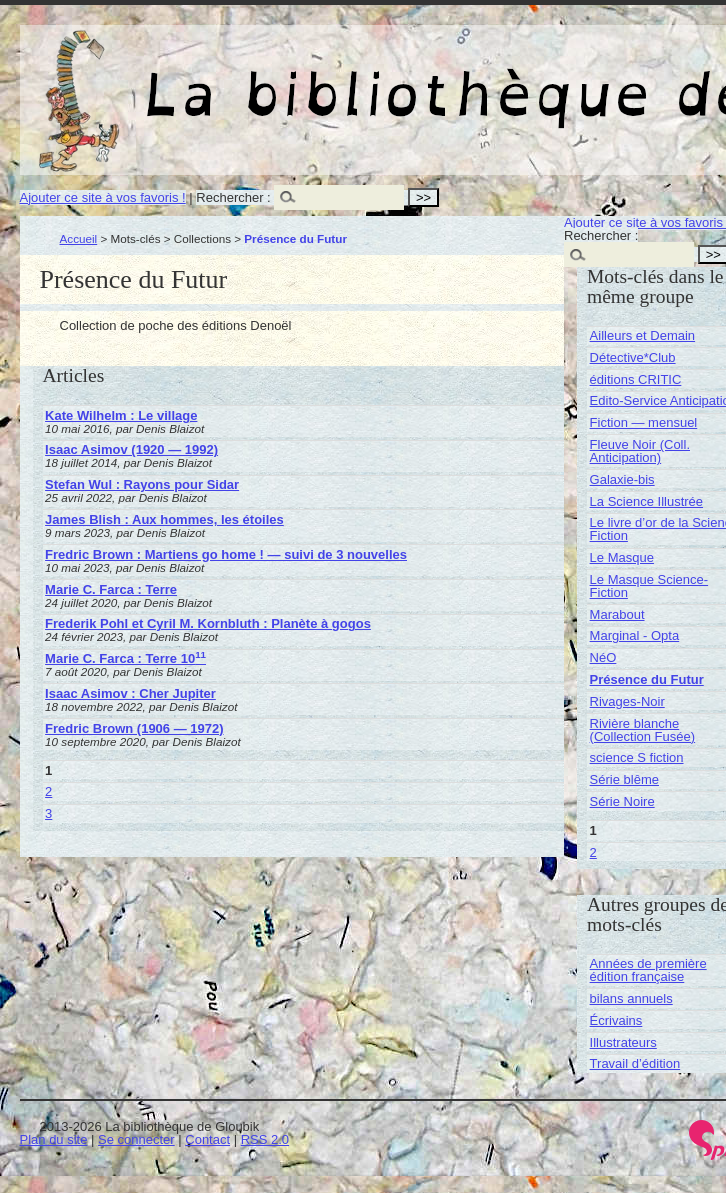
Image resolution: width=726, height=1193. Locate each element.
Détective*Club (633, 357)
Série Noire (622, 801)
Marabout (617, 614)
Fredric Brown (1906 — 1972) (134, 728)
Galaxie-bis (622, 479)
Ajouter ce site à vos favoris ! (103, 197)
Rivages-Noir (627, 701)
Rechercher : (233, 197)
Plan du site (54, 1139)
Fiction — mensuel (644, 422)
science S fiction (637, 757)
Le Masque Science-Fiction (649, 586)
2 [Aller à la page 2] (48, 791)
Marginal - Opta (635, 635)
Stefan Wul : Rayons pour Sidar (142, 484)
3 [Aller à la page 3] (48, 813)
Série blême (624, 779)
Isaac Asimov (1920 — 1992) (131, 449)
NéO (603, 657)
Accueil (79, 238)
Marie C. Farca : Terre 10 (125, 658)
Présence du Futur (647, 679)
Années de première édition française (648, 970)
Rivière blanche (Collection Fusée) (643, 730)
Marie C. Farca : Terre (111, 589)
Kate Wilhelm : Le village (121, 415)
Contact (207, 1139)
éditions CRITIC (636, 379)
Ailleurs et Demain (643, 335)
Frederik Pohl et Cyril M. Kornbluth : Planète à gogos (208, 623)
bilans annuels (631, 998)
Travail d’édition (635, 1063)
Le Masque (622, 557)
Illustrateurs (623, 1042)
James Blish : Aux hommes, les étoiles (164, 519)
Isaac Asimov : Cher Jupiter (130, 693)
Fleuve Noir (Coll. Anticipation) (640, 451)
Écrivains (616, 1020)
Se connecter (136, 1139)
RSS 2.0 (265, 1139)
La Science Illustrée (646, 501)
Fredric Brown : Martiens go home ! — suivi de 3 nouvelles (226, 554)
